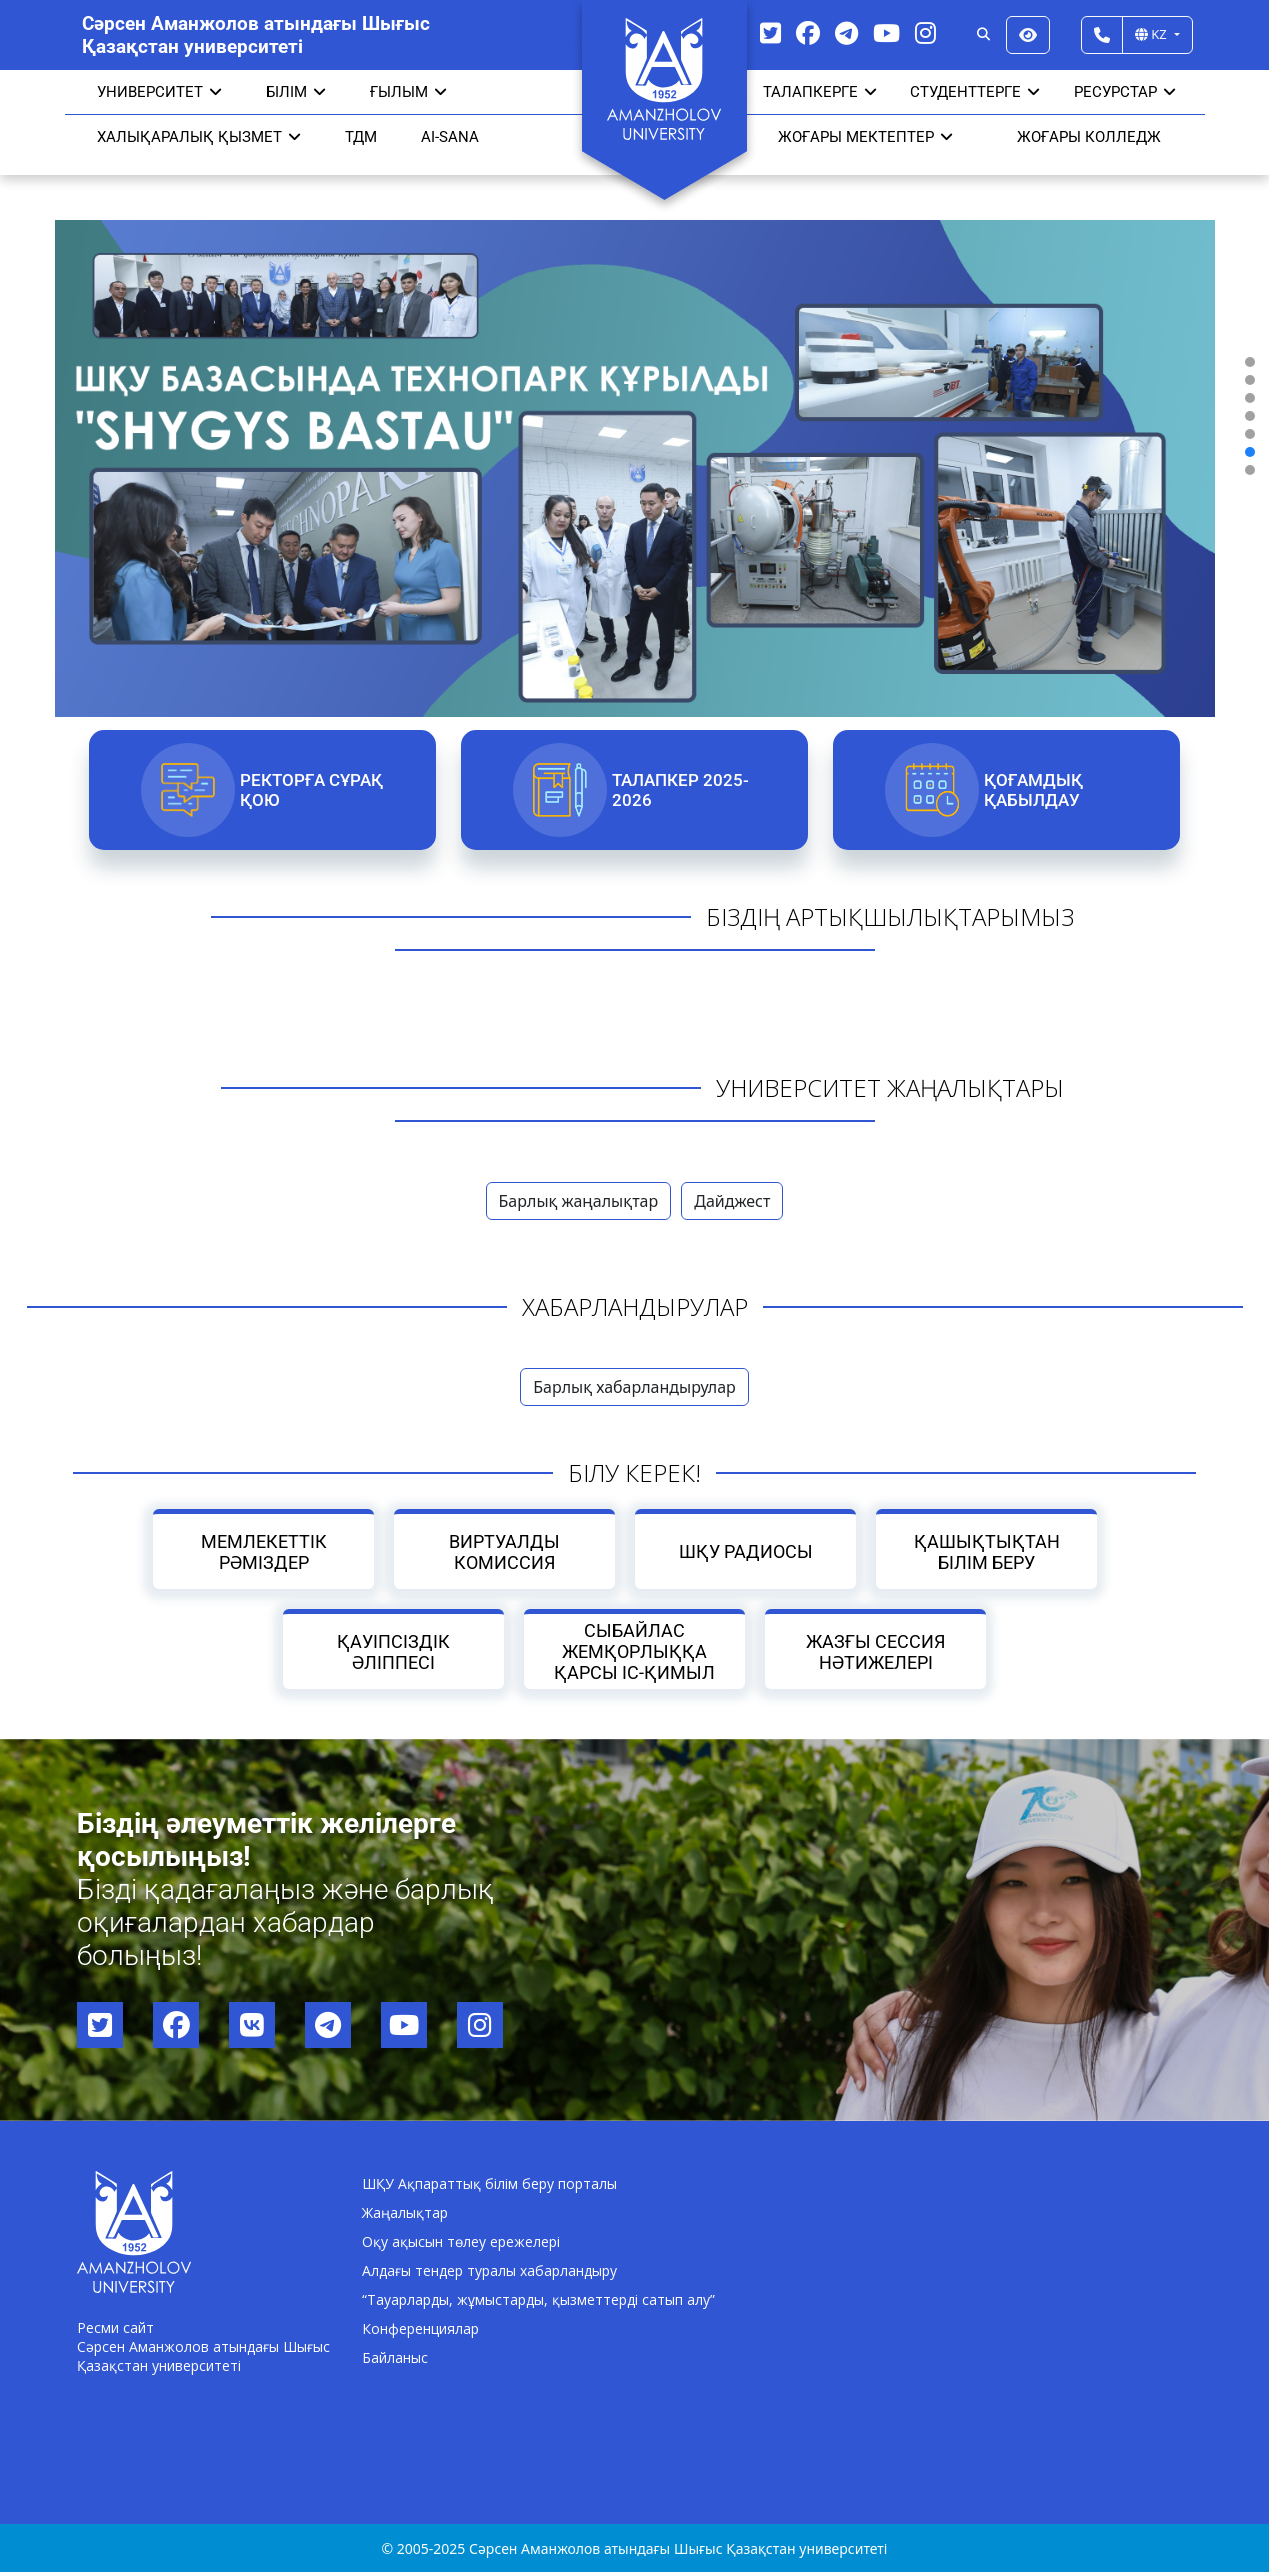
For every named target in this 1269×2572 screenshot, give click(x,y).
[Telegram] (846, 32)
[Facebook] (808, 32)
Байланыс (395, 2357)
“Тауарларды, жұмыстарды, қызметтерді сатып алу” (538, 2299)
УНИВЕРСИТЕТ (159, 92)
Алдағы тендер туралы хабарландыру (489, 2270)
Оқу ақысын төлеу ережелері (461, 2241)
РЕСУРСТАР (1125, 92)
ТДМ (361, 137)
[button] (1250, 362)
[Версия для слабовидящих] (1028, 35)
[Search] (983, 35)
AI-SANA (450, 137)
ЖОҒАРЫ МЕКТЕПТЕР (865, 137)
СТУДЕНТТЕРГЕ (975, 92)
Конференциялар (420, 2328)
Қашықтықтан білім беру (986, 1552)
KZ (1152, 34)
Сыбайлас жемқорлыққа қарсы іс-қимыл (634, 1651)
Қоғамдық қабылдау (1033, 790)
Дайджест (732, 1201)
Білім (296, 92)
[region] (634, 416)
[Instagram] (925, 32)
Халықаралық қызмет (199, 137)
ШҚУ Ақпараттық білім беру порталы (489, 2183)
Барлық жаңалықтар (579, 1201)
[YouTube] (886, 32)
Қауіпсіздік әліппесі (393, 1652)
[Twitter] (770, 32)
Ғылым (408, 92)
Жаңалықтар (405, 2212)
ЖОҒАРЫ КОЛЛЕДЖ (1089, 137)
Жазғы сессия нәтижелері (875, 1652)
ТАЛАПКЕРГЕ (820, 92)
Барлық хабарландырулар (634, 1387)
